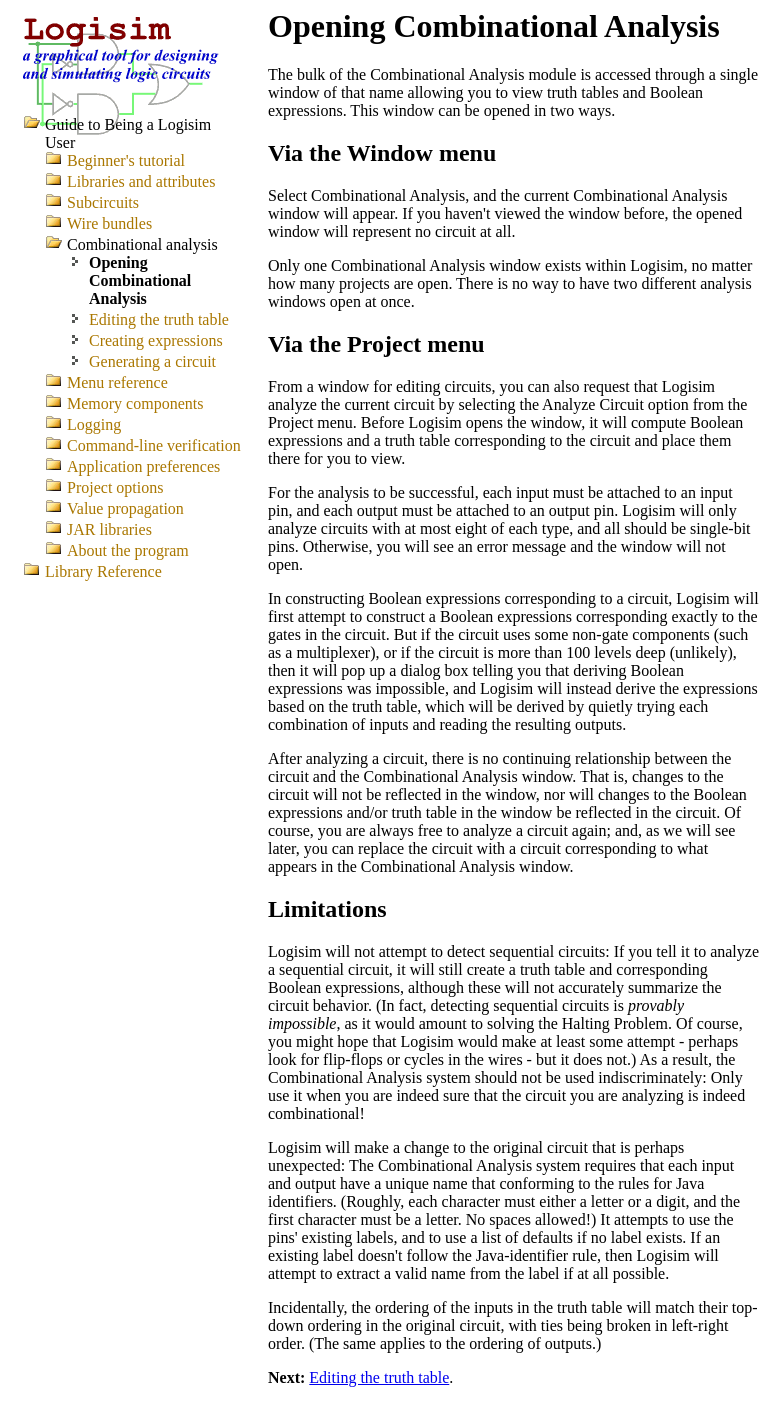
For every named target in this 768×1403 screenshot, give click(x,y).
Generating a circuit (152, 361)
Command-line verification (154, 445)
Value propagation (125, 508)
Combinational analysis (142, 244)
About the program (128, 550)
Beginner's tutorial (126, 160)
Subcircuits (103, 202)
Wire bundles (109, 223)
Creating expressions (156, 340)
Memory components (135, 403)
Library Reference (103, 571)
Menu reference (117, 382)
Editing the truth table (379, 1377)
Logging (94, 424)
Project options (115, 487)
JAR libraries (109, 529)
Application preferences (143, 466)
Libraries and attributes (141, 181)
